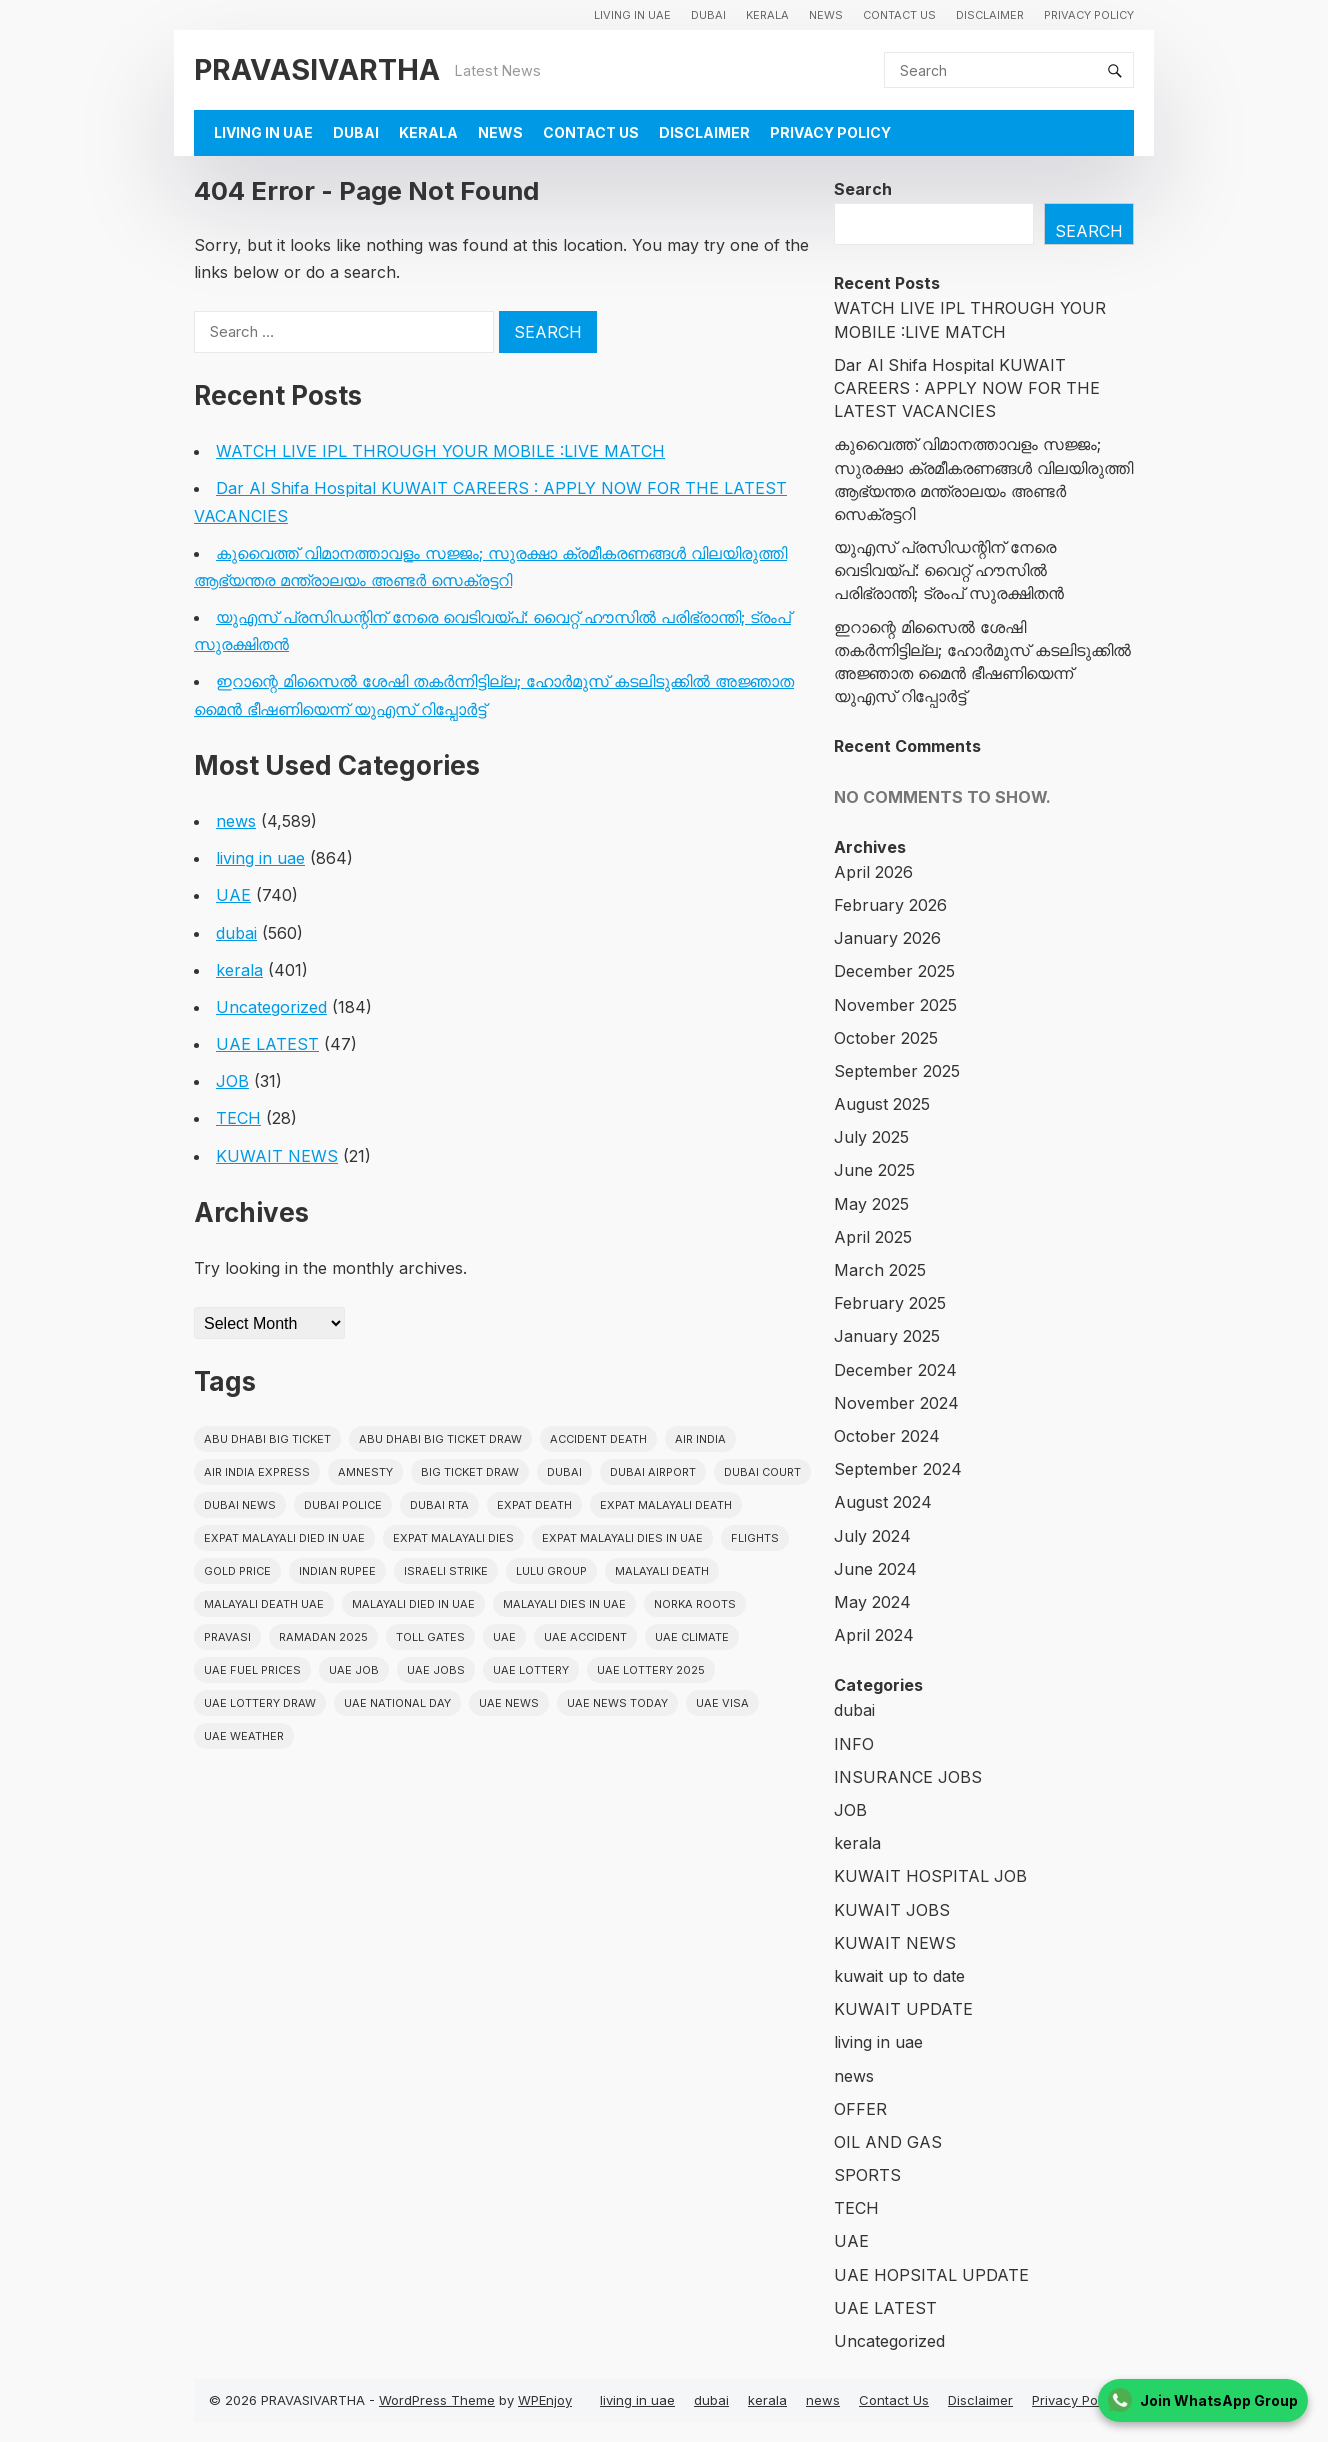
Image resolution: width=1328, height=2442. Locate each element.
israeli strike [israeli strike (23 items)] (446, 1571)
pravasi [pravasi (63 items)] (227, 1637)
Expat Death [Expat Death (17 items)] (534, 1505)
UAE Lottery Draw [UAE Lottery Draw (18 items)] (260, 1703)
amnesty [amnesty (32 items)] (365, 1472)
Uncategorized (271, 1007)
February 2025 (890, 1303)
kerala (767, 15)
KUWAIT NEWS (277, 1156)
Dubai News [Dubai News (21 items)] (240, 1505)
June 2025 (874, 1170)
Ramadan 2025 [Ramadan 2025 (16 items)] (323, 1637)
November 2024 (896, 1403)
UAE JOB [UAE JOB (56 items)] (354, 1670)
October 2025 (886, 1038)
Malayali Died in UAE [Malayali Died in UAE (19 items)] (413, 1604)
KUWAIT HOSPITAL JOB (930, 1876)
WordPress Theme (437, 2400)
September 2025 (897, 1071)
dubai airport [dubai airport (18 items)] (653, 1472)
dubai (708, 15)
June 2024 (875, 1569)
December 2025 (894, 971)
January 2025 (887, 1336)
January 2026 (887, 938)
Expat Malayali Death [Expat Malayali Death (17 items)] (666, 1505)
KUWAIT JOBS (892, 1910)
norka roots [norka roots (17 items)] (695, 1604)
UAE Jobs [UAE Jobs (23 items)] (436, 1670)
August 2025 (882, 1104)
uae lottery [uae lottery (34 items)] (531, 1670)
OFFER (860, 2109)
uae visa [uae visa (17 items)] (722, 1703)
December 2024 (895, 1370)
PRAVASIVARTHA (317, 69)
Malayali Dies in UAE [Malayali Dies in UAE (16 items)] (564, 1604)
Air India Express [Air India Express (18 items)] (257, 1472)
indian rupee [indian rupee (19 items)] (337, 1571)
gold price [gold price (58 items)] (237, 1571)
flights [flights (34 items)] (755, 1538)
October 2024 (887, 1436)
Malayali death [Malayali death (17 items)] (662, 1571)
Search (863, 189)
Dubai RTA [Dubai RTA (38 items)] (439, 1505)
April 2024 (874, 1635)
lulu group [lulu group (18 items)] (551, 1571)
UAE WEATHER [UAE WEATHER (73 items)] (244, 1736)
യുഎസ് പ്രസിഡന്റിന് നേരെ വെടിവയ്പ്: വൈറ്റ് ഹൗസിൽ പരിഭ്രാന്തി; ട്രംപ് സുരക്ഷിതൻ (949, 570)
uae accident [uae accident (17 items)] (585, 1637)
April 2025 (873, 1237)
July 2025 (871, 1137)
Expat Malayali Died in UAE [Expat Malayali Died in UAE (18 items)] (284, 1538)
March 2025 (880, 1270)
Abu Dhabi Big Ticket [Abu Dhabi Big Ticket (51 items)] (267, 1439)
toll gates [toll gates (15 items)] (430, 1637)
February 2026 (890, 905)
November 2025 (895, 1005)
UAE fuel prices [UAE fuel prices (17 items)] (252, 1670)
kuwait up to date (899, 1976)
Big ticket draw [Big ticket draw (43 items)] (470, 1472)
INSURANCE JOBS (908, 1777)
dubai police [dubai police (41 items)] (343, 1505)
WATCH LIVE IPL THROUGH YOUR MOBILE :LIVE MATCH (440, 451)
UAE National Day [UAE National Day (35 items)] (397, 1703)
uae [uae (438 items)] (504, 1637)
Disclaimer (990, 15)
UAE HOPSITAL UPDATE (931, 2275)
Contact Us (899, 15)
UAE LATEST (267, 1044)
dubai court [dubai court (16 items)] (762, 1472)
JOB (232, 1081)
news (826, 15)
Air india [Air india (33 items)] (700, 1439)
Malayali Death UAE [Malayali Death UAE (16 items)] (264, 1604)
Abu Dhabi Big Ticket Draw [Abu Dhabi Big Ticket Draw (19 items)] (440, 1439)
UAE (233, 895)
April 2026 (873, 872)
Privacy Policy (1089, 15)
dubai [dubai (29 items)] (564, 1472)
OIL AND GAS (888, 2142)
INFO (854, 1744)
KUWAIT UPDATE (903, 2009)
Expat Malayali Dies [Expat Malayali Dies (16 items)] (453, 1538)
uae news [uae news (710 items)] (509, 1703)
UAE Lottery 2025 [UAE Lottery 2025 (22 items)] (651, 1670)
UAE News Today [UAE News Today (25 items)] (617, 1703)
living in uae (632, 15)
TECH (238, 1118)
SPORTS (867, 2175)
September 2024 (898, 1469)
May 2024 (872, 1602)
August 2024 (883, 1502)
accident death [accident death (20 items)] (598, 1439)
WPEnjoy (545, 2400)
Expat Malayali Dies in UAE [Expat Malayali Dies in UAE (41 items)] (622, 1538)
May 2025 (871, 1204)
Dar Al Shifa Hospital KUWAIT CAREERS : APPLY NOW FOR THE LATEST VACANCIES (967, 388)
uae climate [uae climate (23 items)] (692, 1637)
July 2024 (872, 1536)
